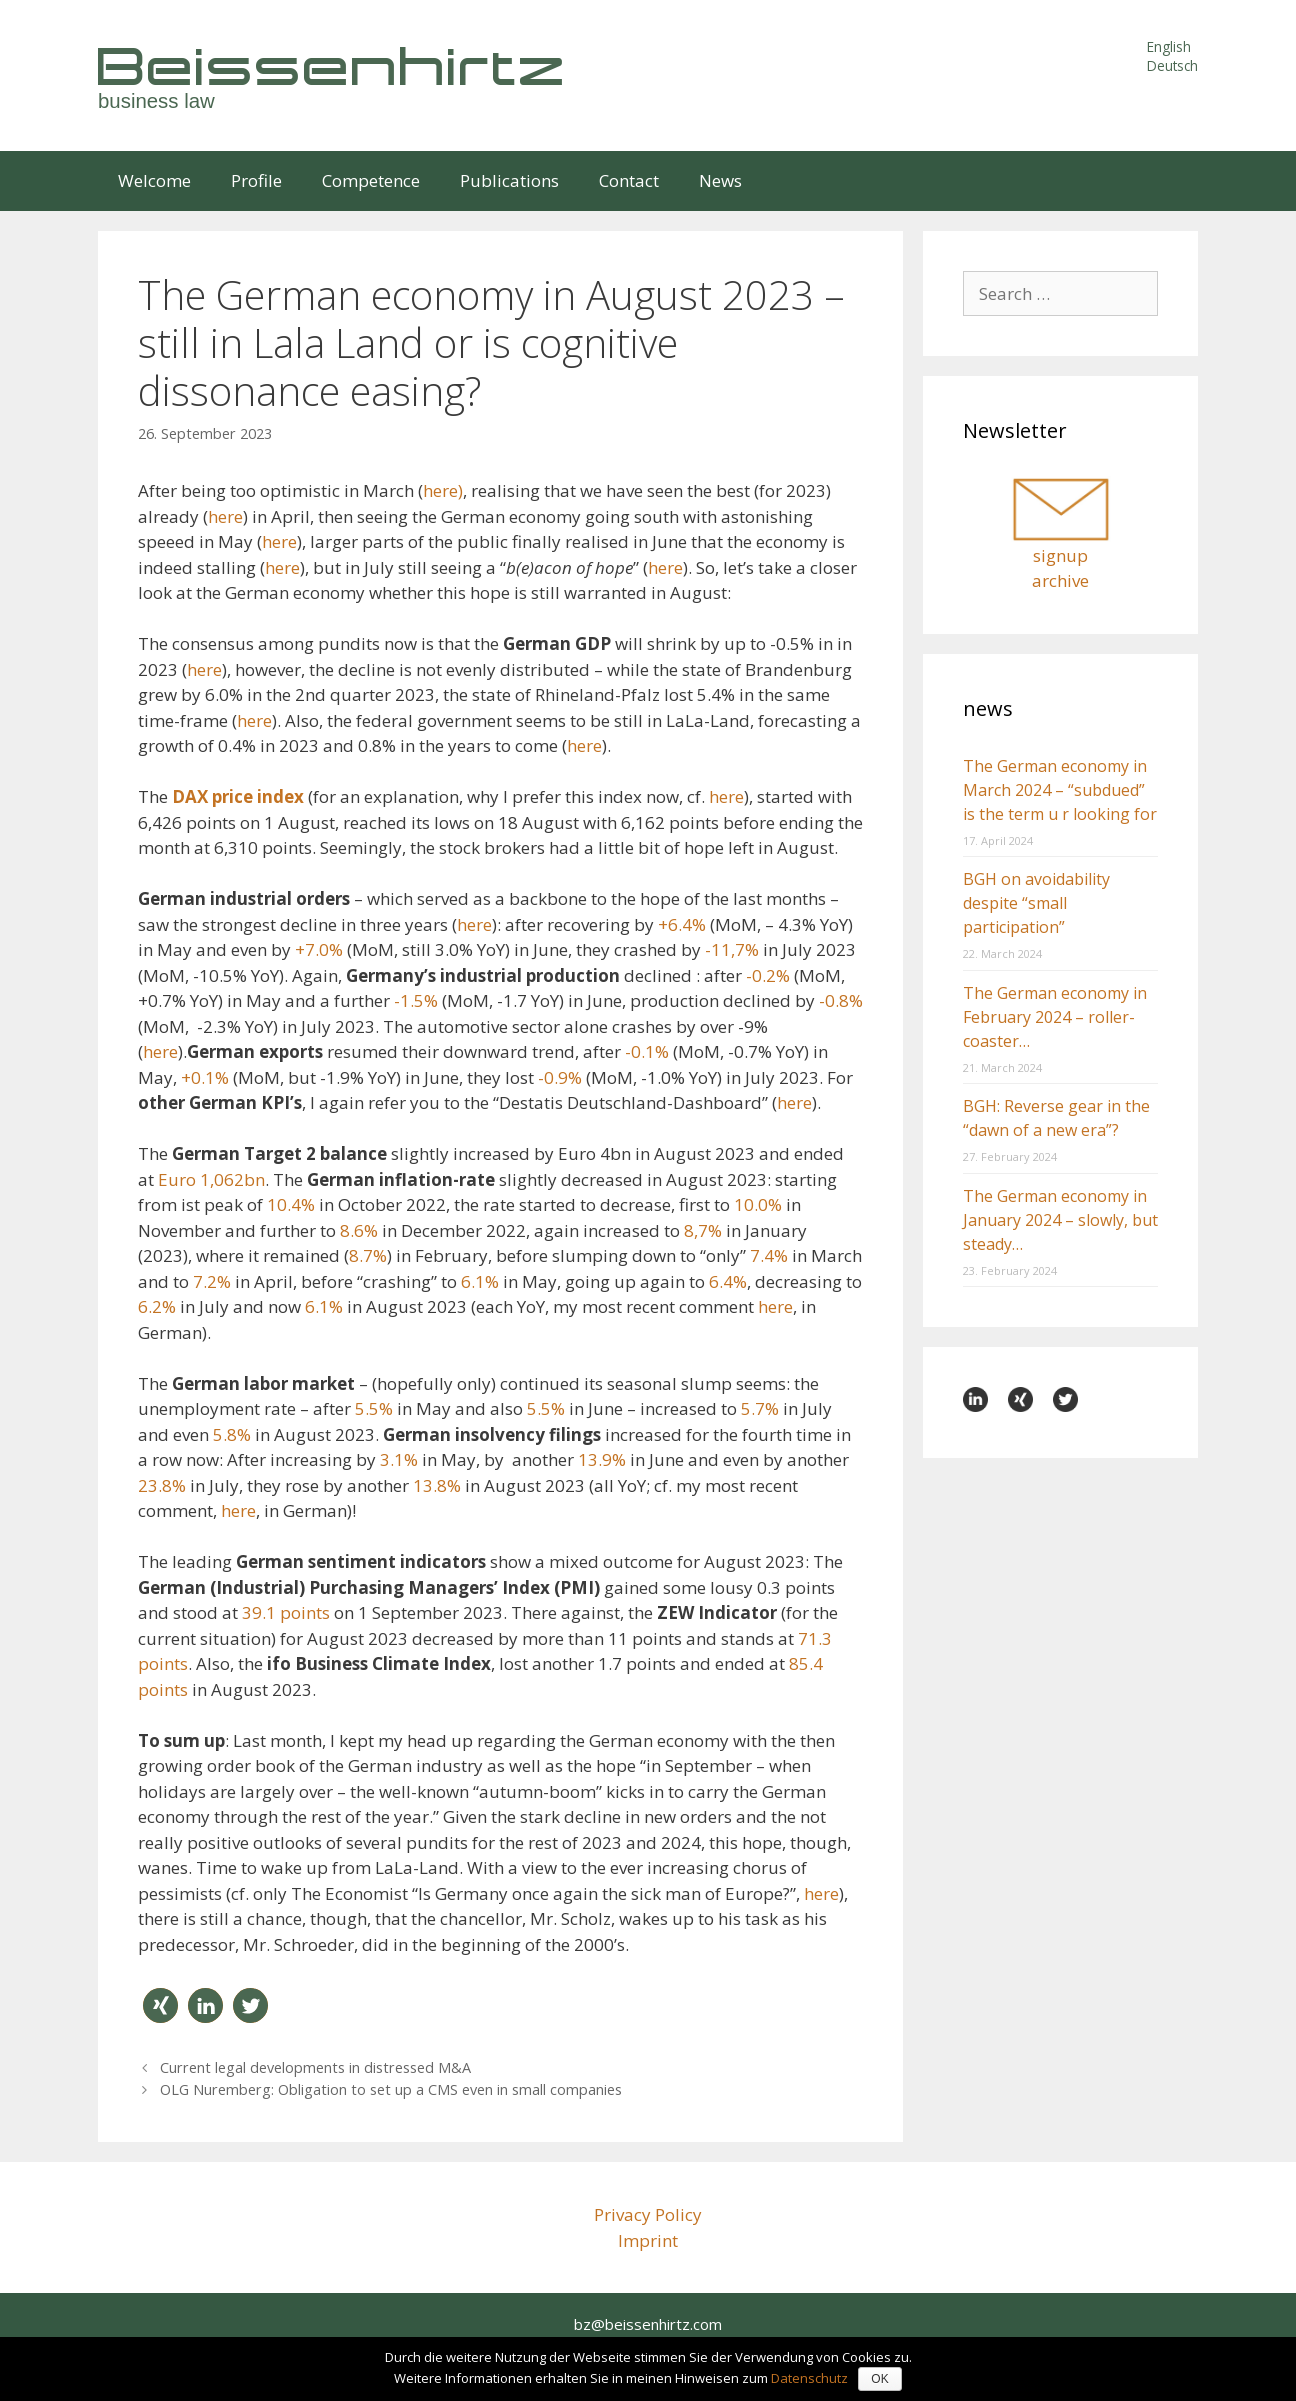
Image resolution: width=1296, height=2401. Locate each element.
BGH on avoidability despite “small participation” (1036, 903)
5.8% (232, 1434)
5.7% (760, 1408)
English (1169, 46)
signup (1060, 555)
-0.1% (647, 1051)
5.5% (374, 1408)
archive (1060, 580)
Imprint (648, 2240)
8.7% (368, 1255)
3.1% (399, 1459)
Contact (629, 180)
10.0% (758, 1204)
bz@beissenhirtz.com (648, 2324)
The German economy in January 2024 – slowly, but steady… (1060, 1220)
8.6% (359, 1230)
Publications (509, 180)
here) (443, 490)
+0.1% (205, 1077)
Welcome (154, 180)
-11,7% (732, 949)
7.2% (212, 1281)
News (720, 180)
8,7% (703, 1230)
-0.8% (841, 1000)
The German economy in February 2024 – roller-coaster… (1055, 1017)
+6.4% (682, 924)
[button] (160, 2005)
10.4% (291, 1204)
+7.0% (319, 949)
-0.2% (768, 975)
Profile (256, 180)
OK (879, 2379)
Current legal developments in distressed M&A (315, 2067)
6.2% (157, 1306)
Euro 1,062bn (211, 1179)
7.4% (769, 1255)
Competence (371, 180)
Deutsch (1172, 65)
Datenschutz (809, 2378)
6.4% (728, 1281)
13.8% (437, 1485)
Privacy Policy (648, 2214)
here (225, 516)
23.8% (162, 1485)
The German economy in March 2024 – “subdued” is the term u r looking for (1060, 790)
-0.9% (560, 1077)
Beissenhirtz (333, 65)
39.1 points (286, 1612)
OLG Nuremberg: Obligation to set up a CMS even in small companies (391, 2089)
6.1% (480, 1281)
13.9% (602, 1459)
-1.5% (416, 1000)
